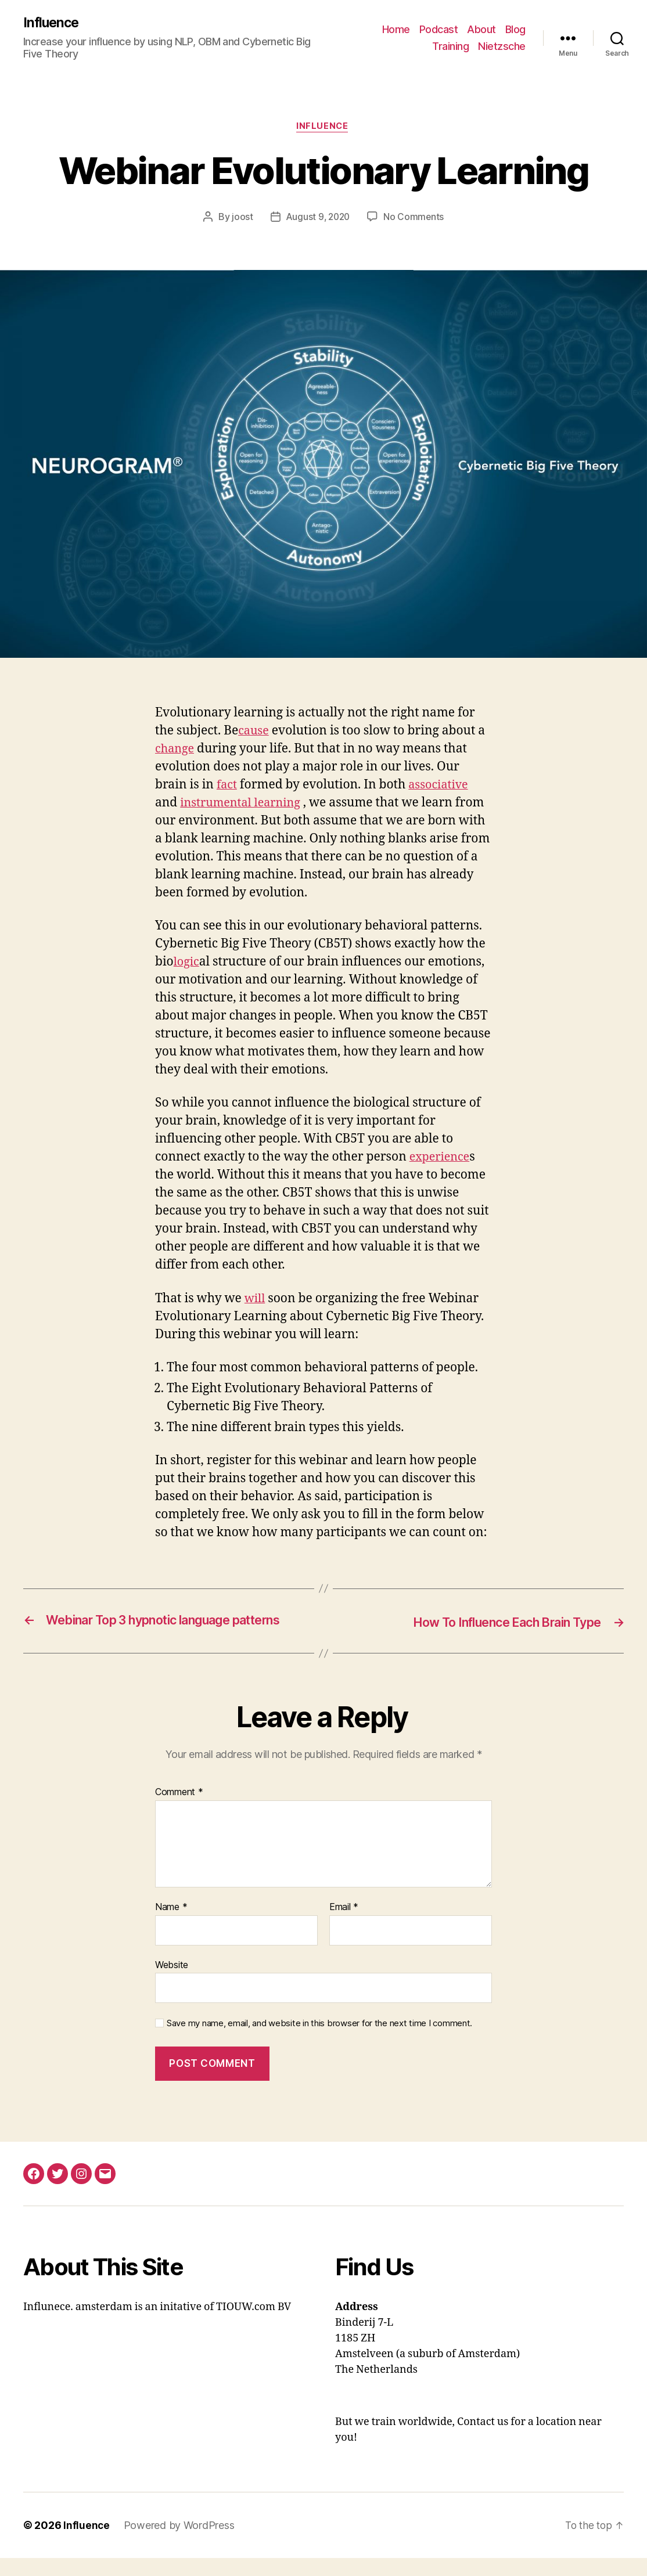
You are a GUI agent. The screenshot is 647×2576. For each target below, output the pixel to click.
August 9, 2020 (317, 219)
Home (396, 29)
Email (343, 1925)
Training (450, 47)
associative (441, 787)
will (256, 1300)
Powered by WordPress (179, 2543)
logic (187, 964)
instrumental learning (244, 805)
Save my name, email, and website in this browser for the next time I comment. (319, 2042)
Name (171, 1925)
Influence (52, 23)
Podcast (438, 29)
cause (254, 733)
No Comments (415, 219)
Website (171, 1982)
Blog (515, 29)
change (176, 751)
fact (227, 787)
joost (240, 219)
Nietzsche (502, 47)
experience (441, 1159)
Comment (179, 1811)
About (481, 29)
